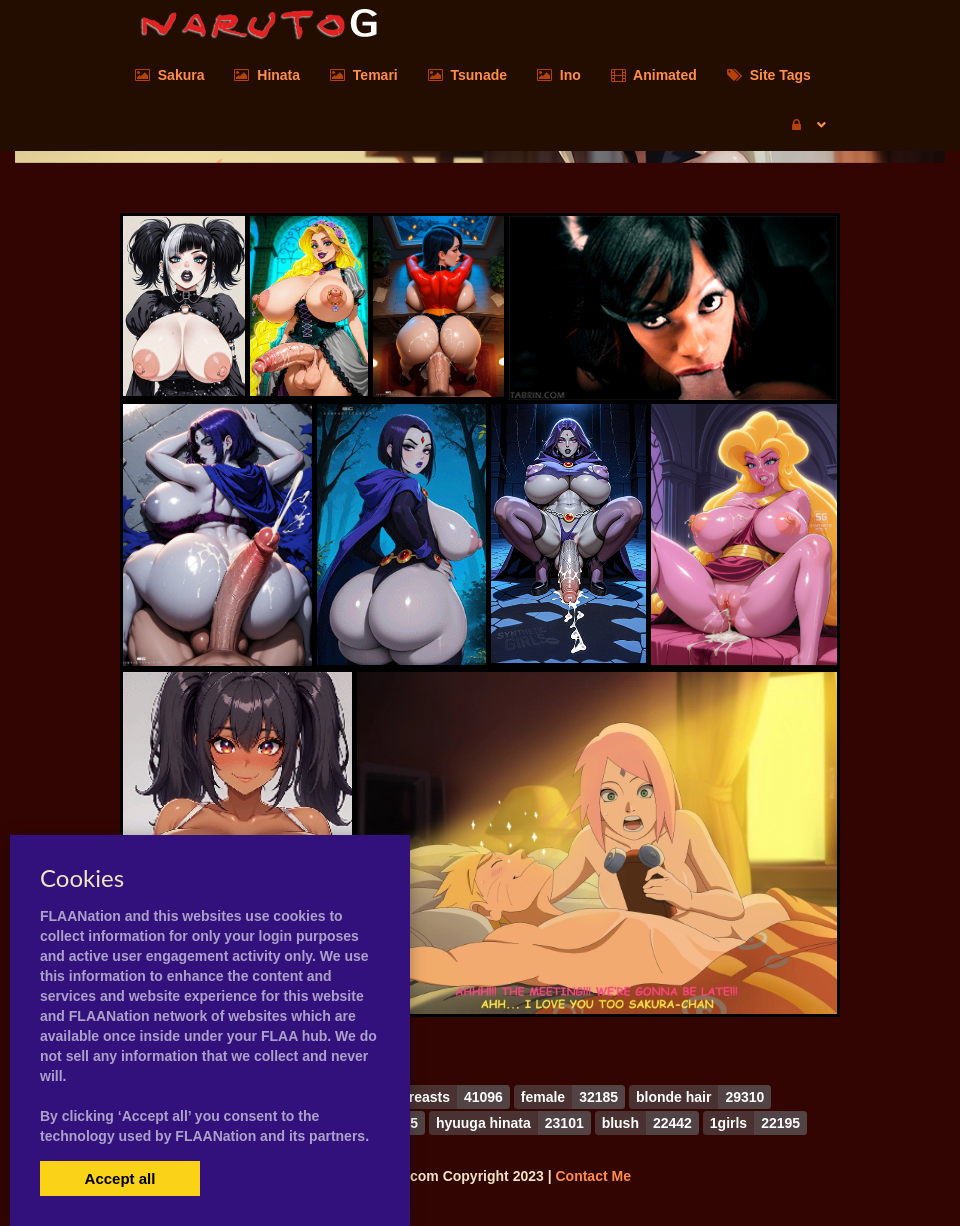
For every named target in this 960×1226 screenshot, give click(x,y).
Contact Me (592, 1176)
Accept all (120, 1178)
